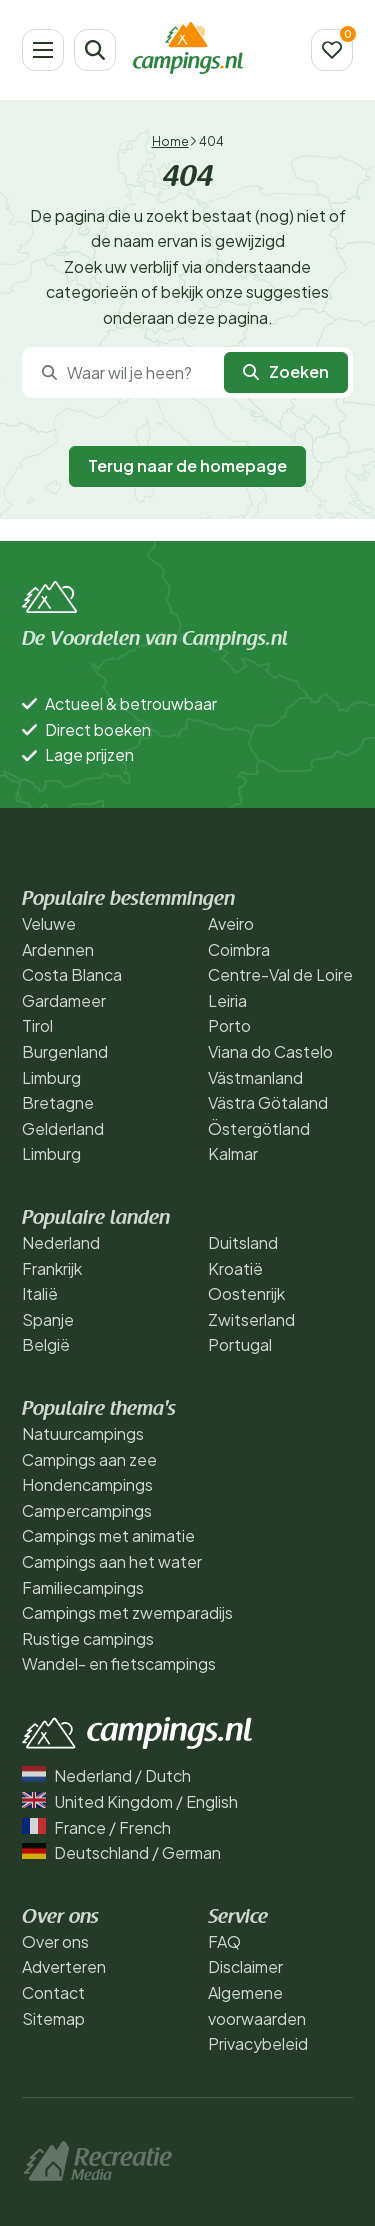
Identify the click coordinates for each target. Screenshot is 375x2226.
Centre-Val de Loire (280, 974)
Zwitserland (251, 1319)
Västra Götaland (268, 1102)
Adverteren (64, 1966)
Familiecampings (83, 1587)
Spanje (48, 1319)
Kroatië (235, 1268)
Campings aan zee (89, 1459)
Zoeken (286, 371)
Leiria (227, 1000)
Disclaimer (245, 1966)
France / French (96, 1827)
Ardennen (58, 949)
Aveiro (231, 923)
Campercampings (87, 1510)
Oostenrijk (246, 1293)
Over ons (55, 1941)
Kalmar (233, 1153)
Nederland (61, 1242)
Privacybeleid (258, 2043)
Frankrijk (52, 1268)
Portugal (240, 1344)
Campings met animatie (108, 1535)
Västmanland (255, 1077)
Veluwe (49, 923)
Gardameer (64, 1000)
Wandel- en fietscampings (119, 1663)
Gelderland (63, 1128)
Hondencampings (87, 1484)
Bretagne (58, 1102)
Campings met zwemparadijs (127, 1612)
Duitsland (243, 1242)
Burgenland (65, 1051)
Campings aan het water (112, 1561)
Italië (40, 1293)
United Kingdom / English (130, 1801)
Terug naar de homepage (187, 465)
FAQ (224, 1941)
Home (170, 141)
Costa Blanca (72, 974)
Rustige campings (88, 1638)
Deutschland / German (121, 1852)
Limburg (51, 1077)
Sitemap (53, 2018)
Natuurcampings (83, 1433)
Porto (229, 1025)
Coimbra (239, 949)
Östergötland (259, 1128)
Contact (53, 1992)
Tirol (37, 1025)
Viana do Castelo (270, 1051)
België (46, 1344)
